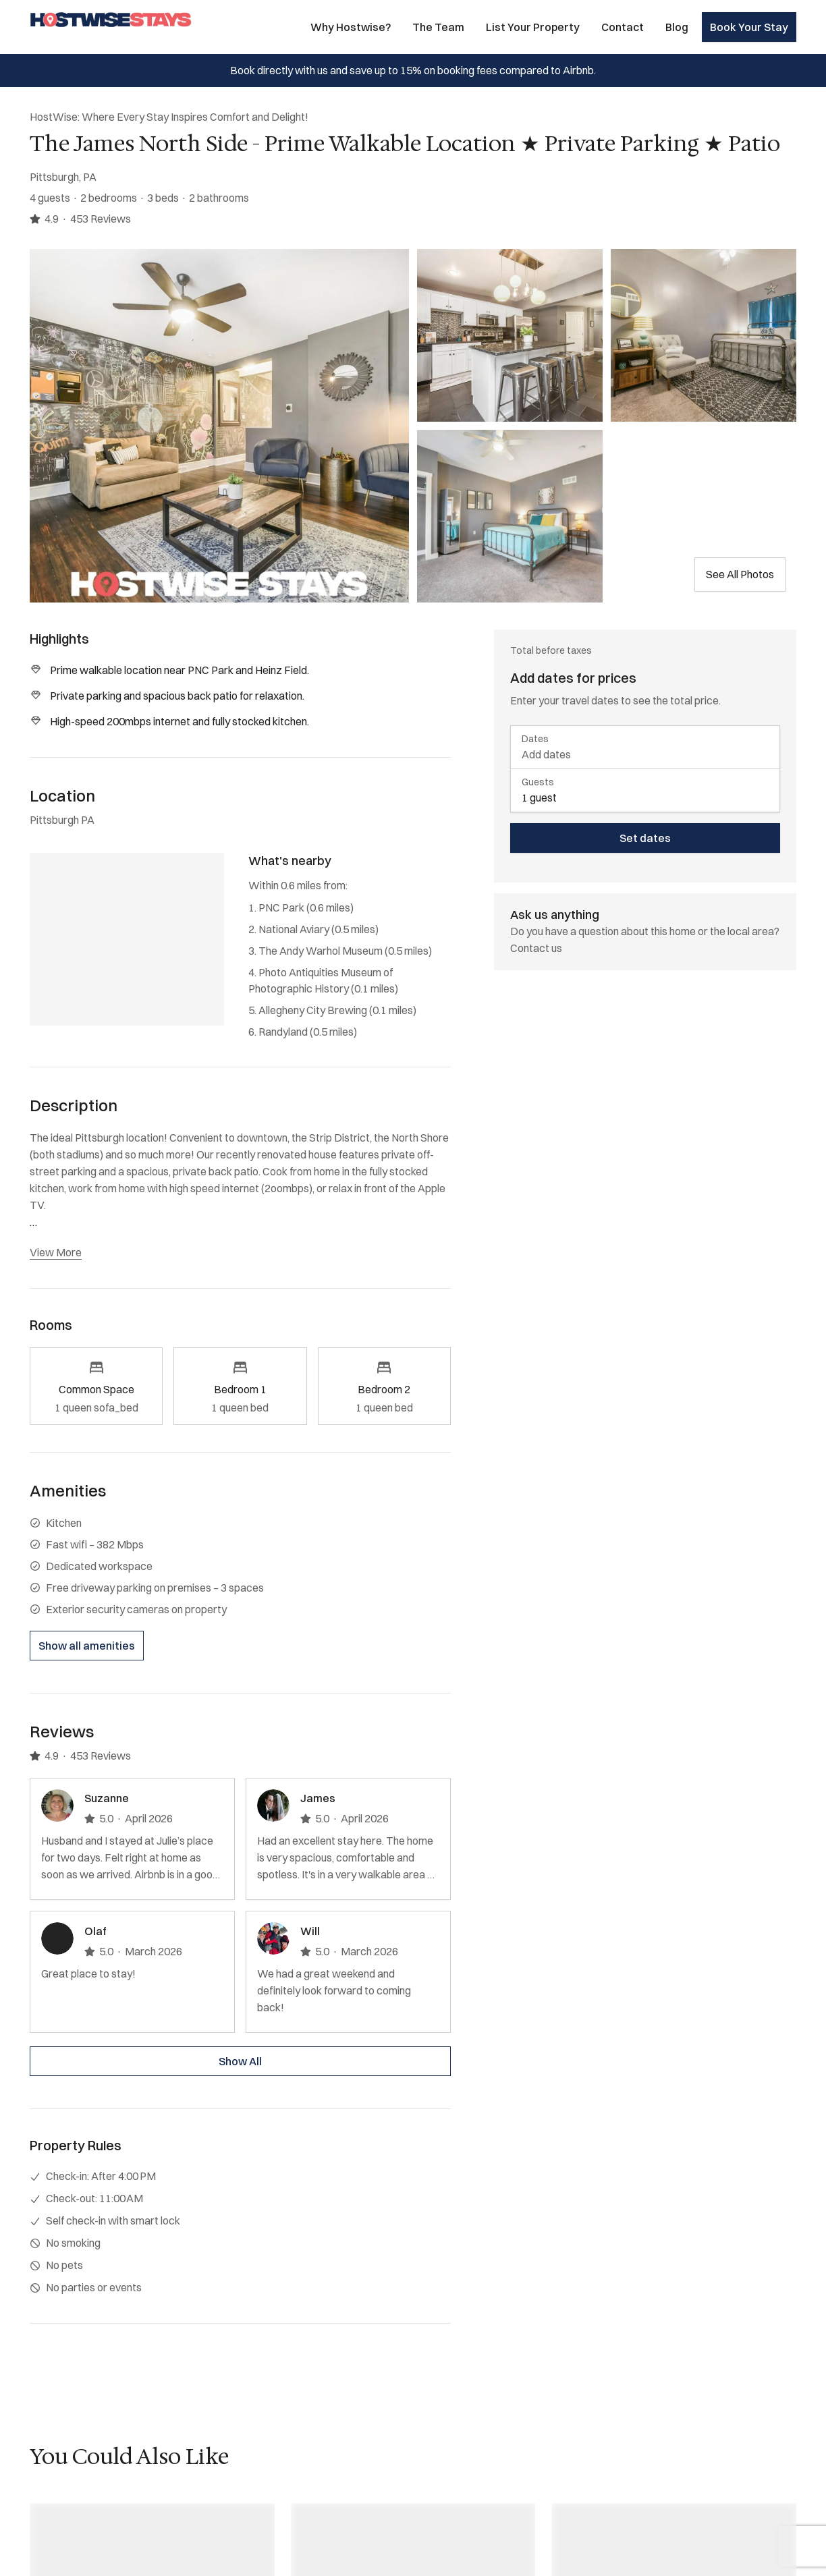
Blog (676, 27)
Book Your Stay (749, 27)
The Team (438, 27)
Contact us (536, 948)
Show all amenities (86, 1645)
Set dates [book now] (645, 838)
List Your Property (533, 27)
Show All (240, 2061)
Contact (622, 27)
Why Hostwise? (350, 27)
